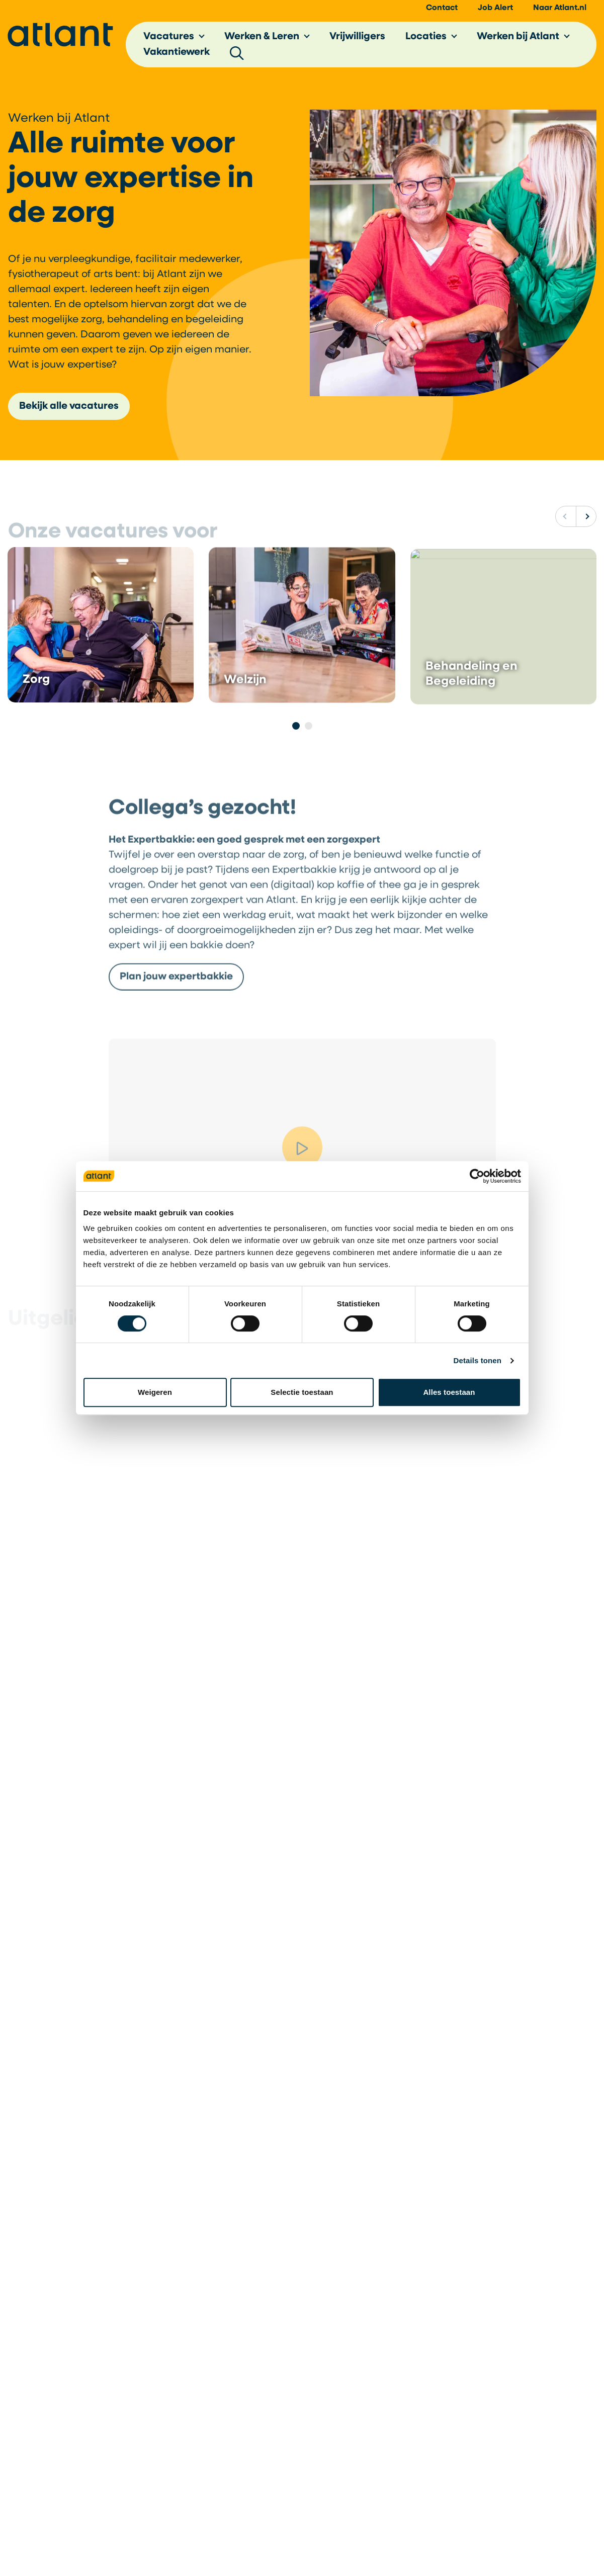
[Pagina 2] (308, 726)
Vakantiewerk (176, 52)
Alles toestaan (449, 1392)
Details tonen (477, 1360)
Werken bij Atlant (518, 37)
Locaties (426, 37)
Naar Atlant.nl (559, 8)
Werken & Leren (261, 37)
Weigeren (155, 1392)
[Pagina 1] (296, 726)
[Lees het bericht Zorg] (101, 648)
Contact (442, 8)
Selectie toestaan (302, 1392)
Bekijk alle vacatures (69, 406)
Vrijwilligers (357, 37)
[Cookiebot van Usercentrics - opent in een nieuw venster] (477, 1176)
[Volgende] (586, 516)
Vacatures (168, 37)
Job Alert (495, 8)
